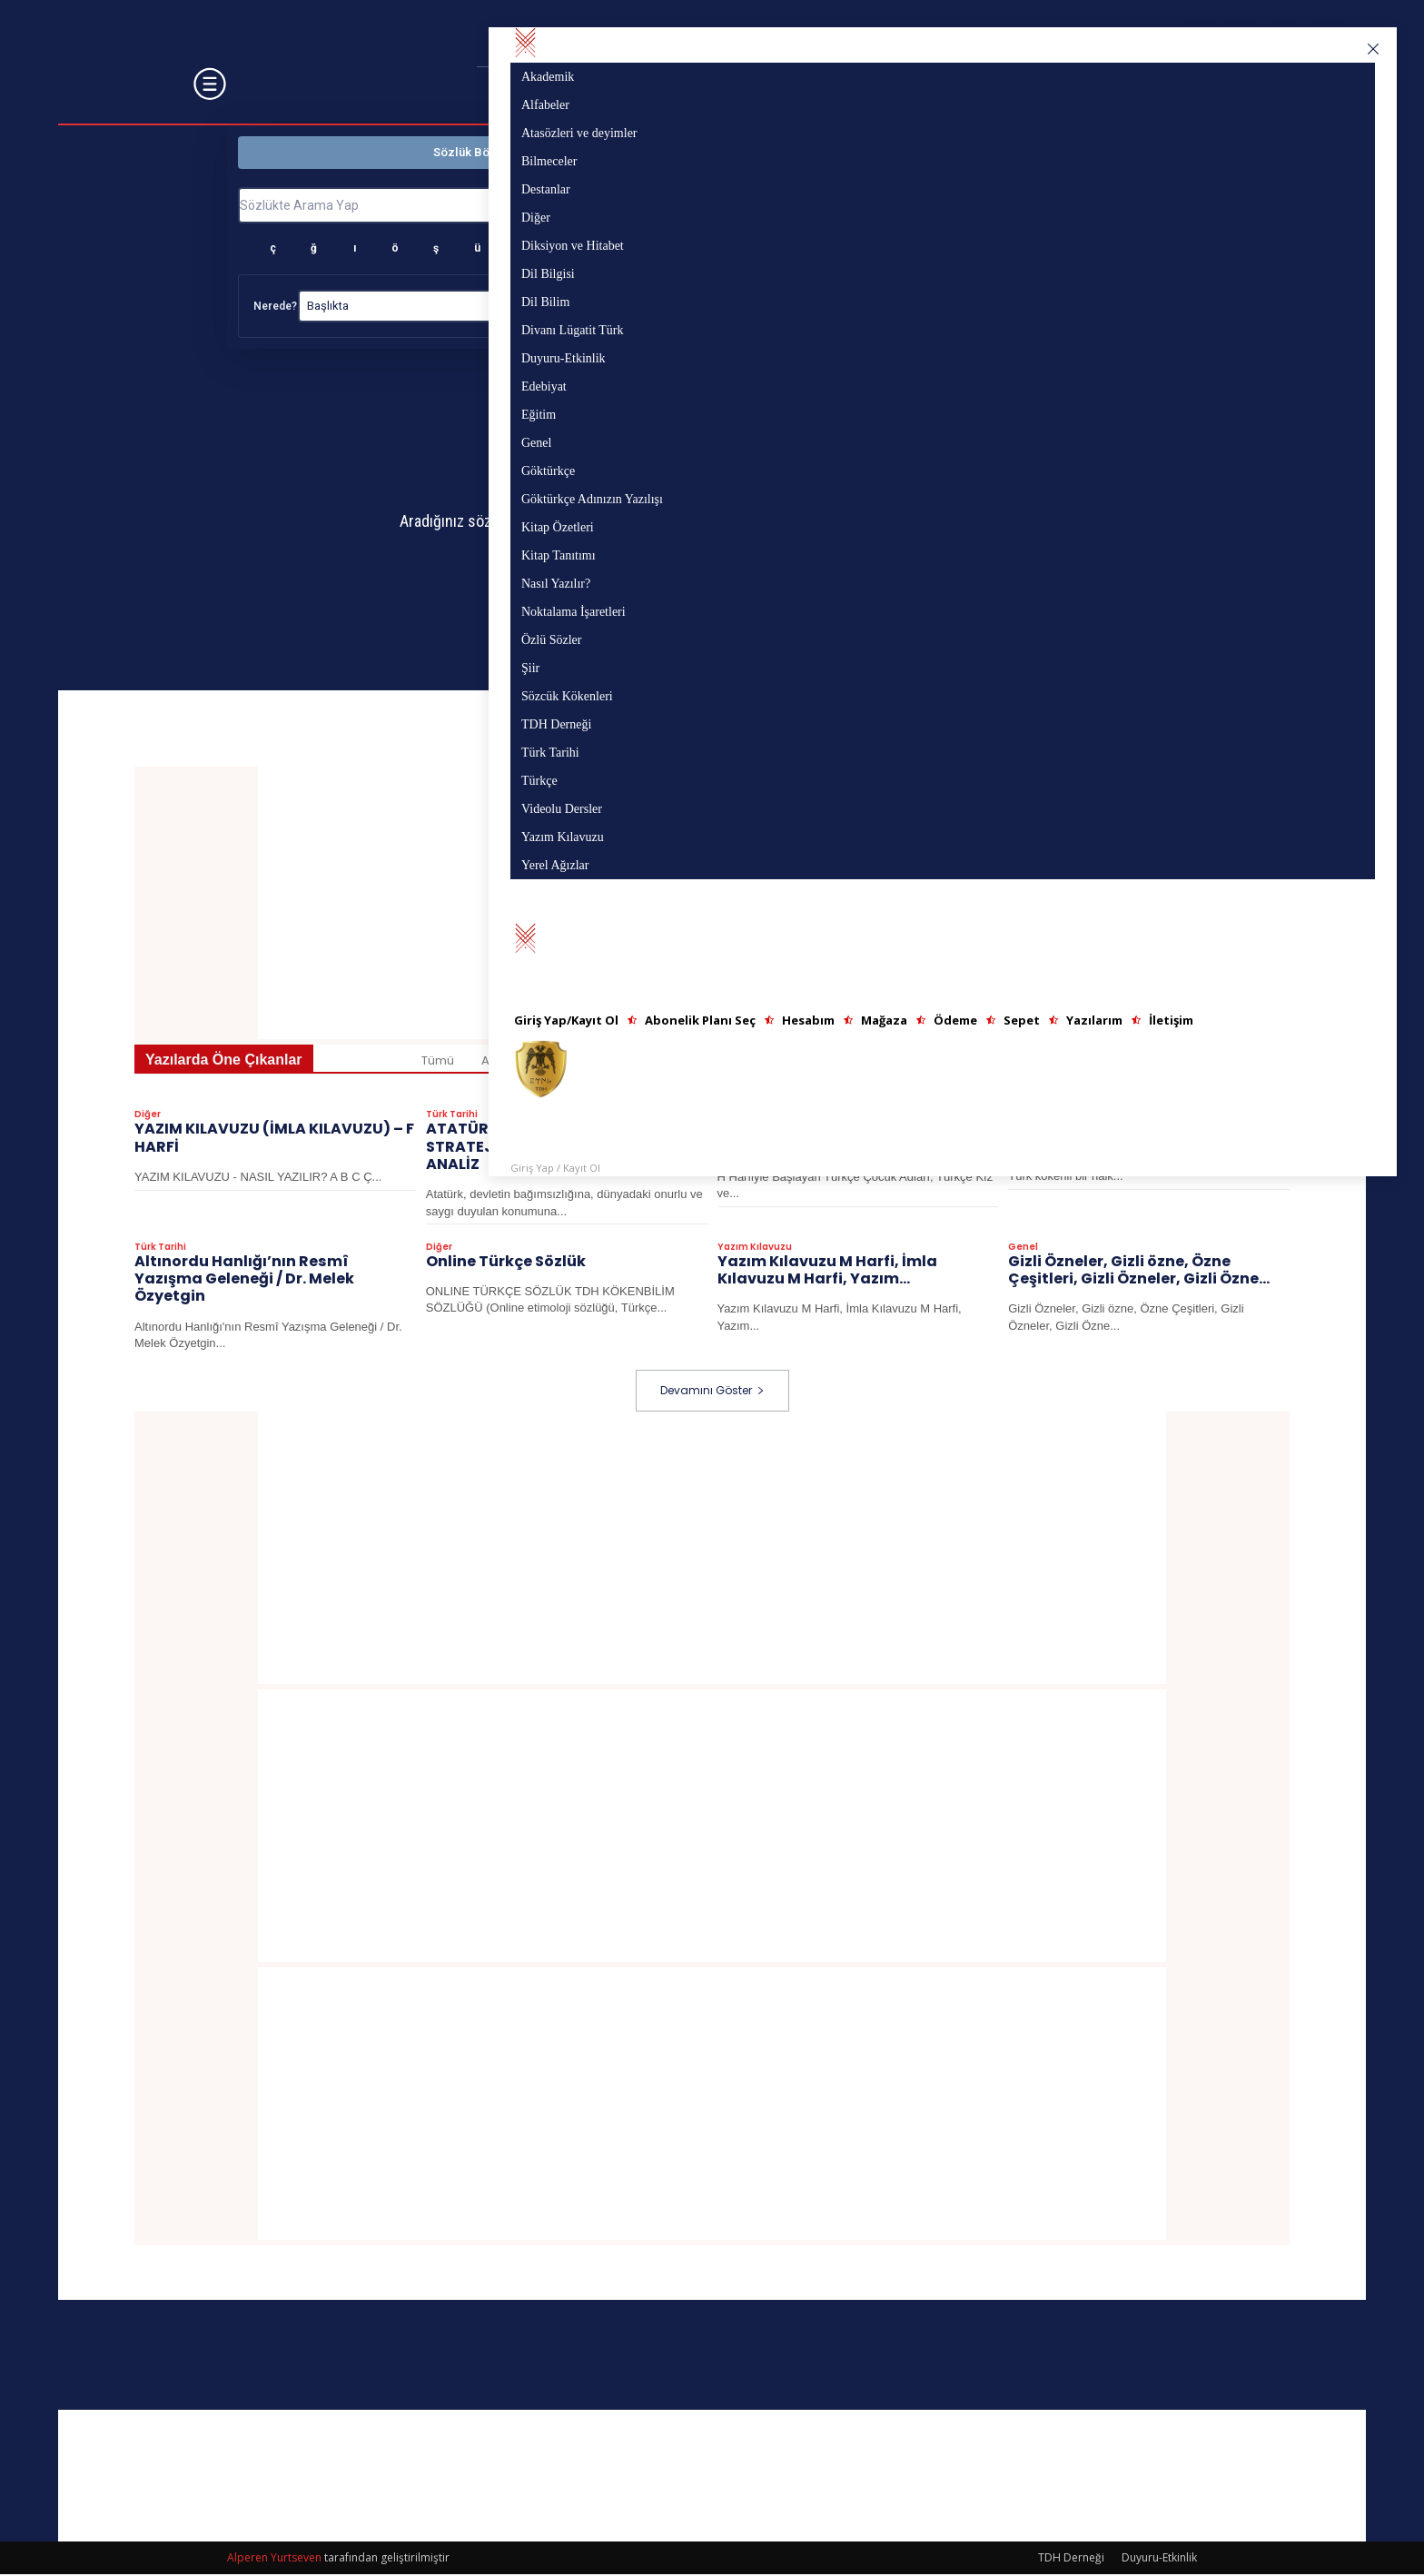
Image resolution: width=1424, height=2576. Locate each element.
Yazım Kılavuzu (754, 1249)
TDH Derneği (1071, 2559)
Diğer (147, 1118)
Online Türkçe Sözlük (506, 1263)
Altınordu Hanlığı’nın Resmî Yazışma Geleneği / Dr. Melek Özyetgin (244, 1281)
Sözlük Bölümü (474, 152)
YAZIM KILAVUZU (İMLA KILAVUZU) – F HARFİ (274, 1141)
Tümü (437, 1064)
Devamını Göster (712, 1392)
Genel (1023, 1249)
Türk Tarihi (452, 1118)
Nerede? (275, 306)
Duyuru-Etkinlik (1159, 2559)
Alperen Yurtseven (274, 2559)
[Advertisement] (712, 1549)
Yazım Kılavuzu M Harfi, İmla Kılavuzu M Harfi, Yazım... (827, 1272)
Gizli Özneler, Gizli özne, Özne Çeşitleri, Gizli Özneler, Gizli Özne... (1139, 1272)
